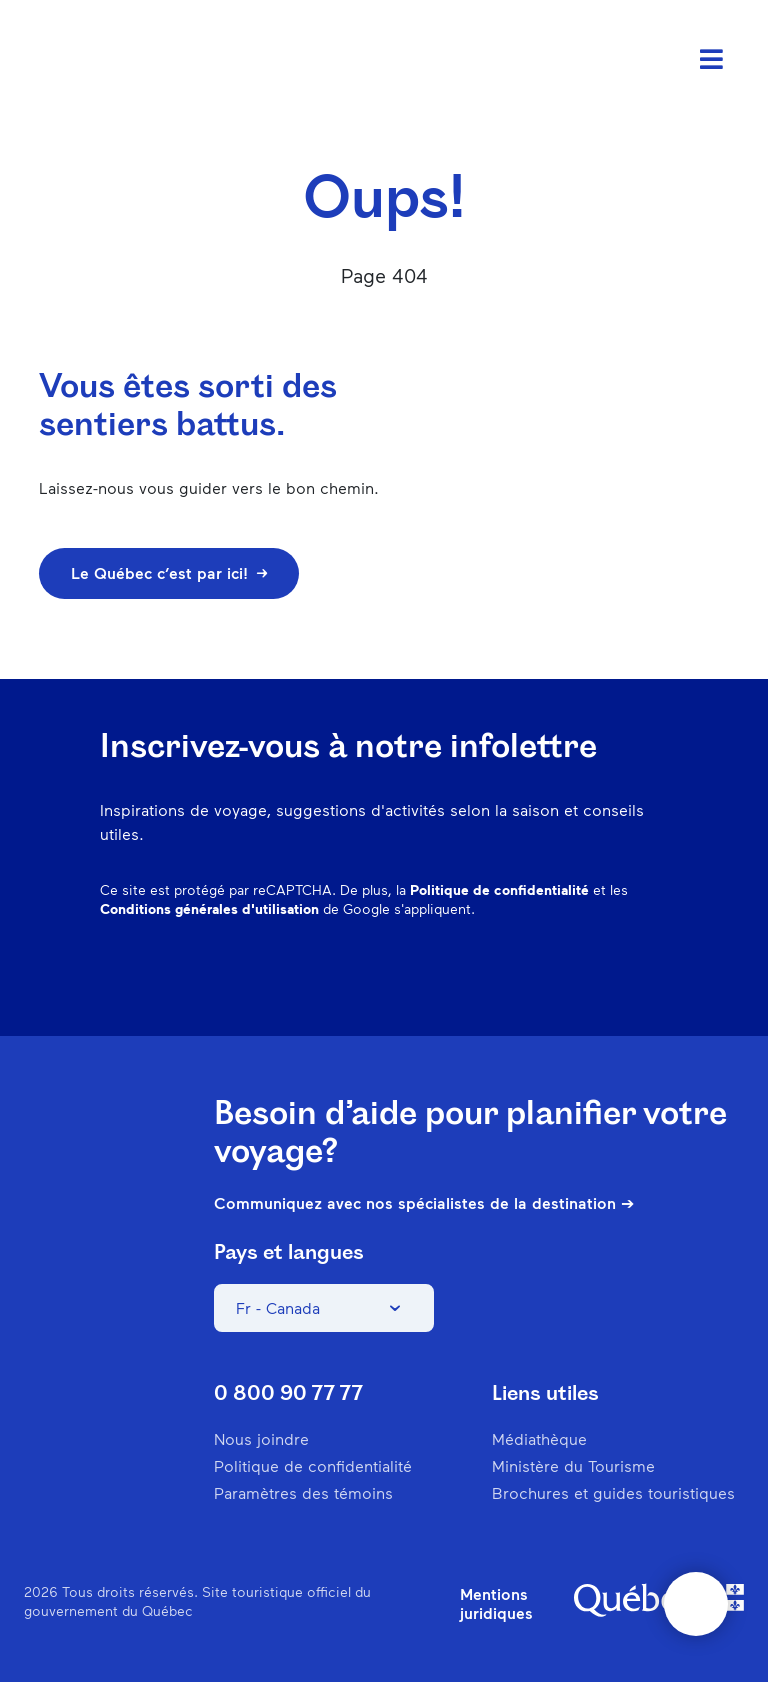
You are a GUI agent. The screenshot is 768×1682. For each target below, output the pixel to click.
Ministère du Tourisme (573, 1465)
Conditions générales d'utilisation (209, 908)
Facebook (394, 974)
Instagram (446, 974)
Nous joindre (261, 1438)
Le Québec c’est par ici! (169, 572)
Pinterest (498, 974)
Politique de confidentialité (499, 889)
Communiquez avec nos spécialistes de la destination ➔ (424, 1203)
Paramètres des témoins (303, 1492)
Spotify (550, 974)
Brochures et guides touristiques (613, 1492)
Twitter (602, 974)
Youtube (654, 974)
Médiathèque (539, 1438)
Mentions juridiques (496, 1603)
